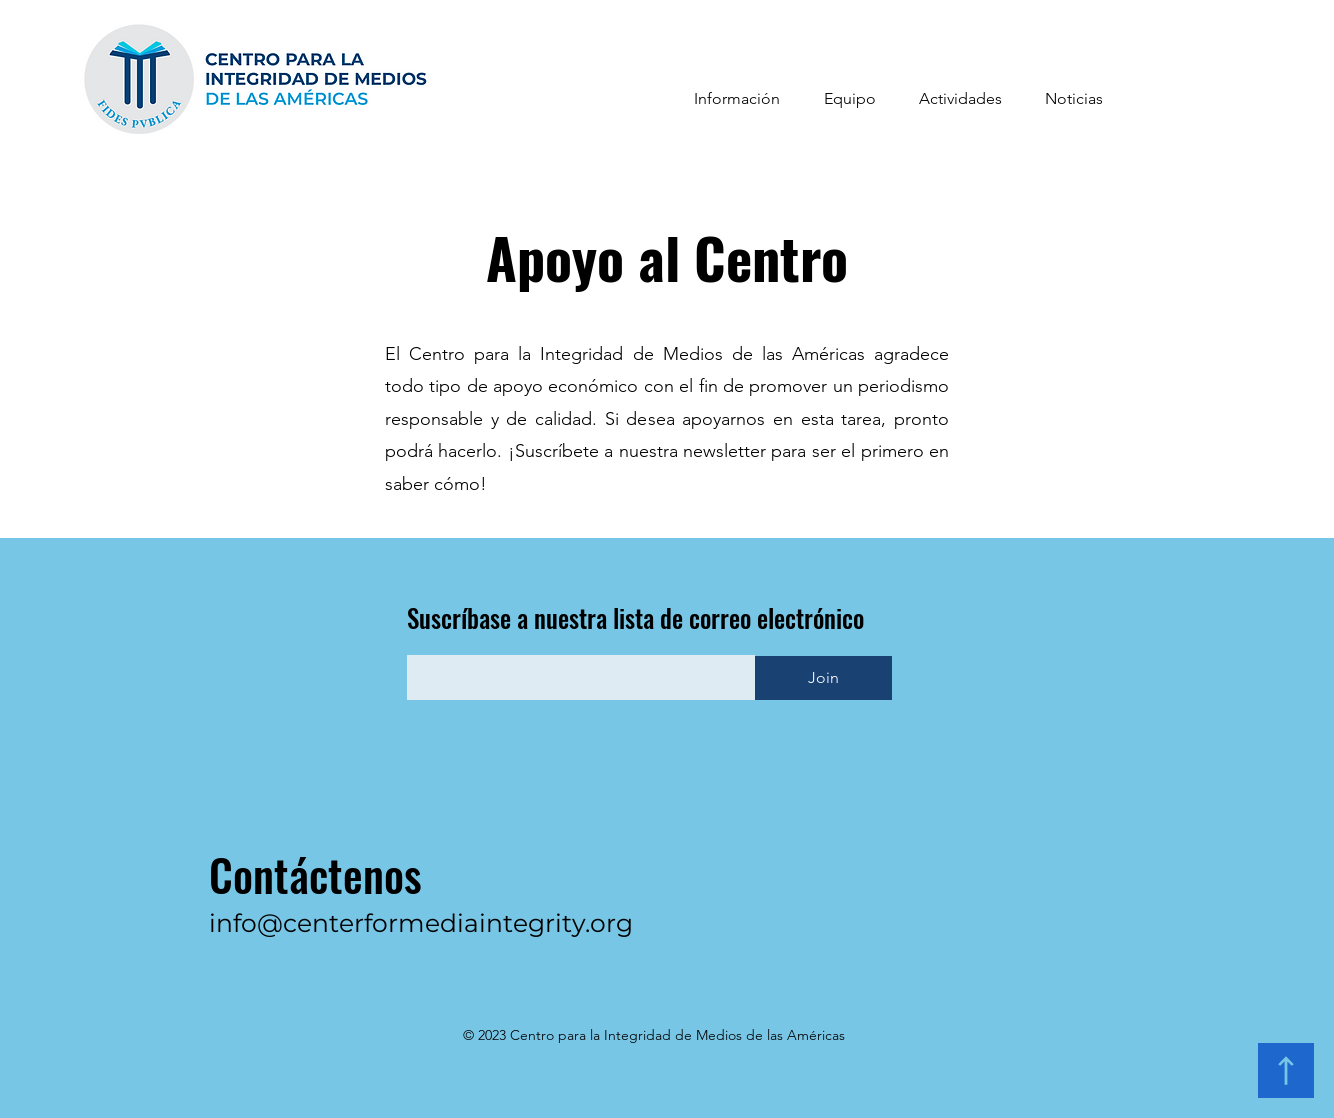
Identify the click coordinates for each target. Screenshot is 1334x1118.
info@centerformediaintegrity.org (421, 923)
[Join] (823, 678)
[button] (737, 99)
